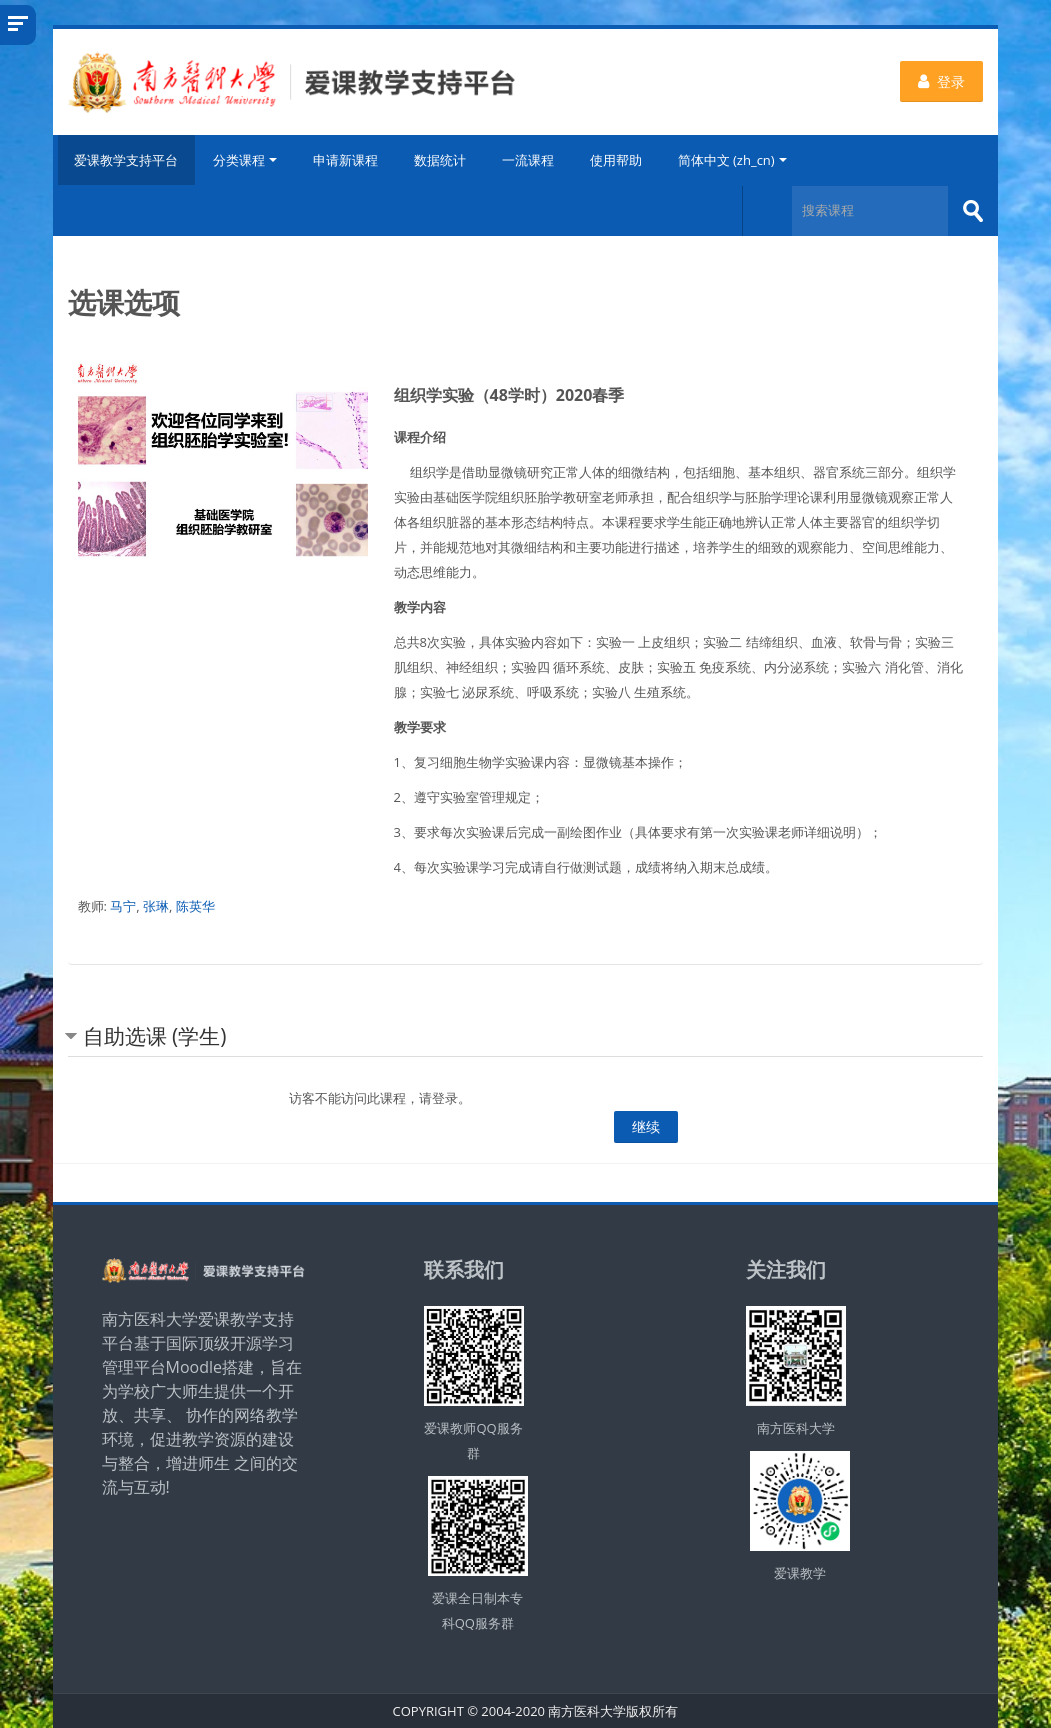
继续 (646, 1125)
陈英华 (195, 905)
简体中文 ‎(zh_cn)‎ (734, 160)
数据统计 (442, 160)
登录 (941, 81)
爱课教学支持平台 (125, 160)
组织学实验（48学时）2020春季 (509, 394)
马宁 (123, 905)
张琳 (156, 905)
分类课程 (247, 160)
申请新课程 (347, 160)
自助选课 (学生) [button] (155, 1035)
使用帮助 (618, 160)
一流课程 (530, 160)
